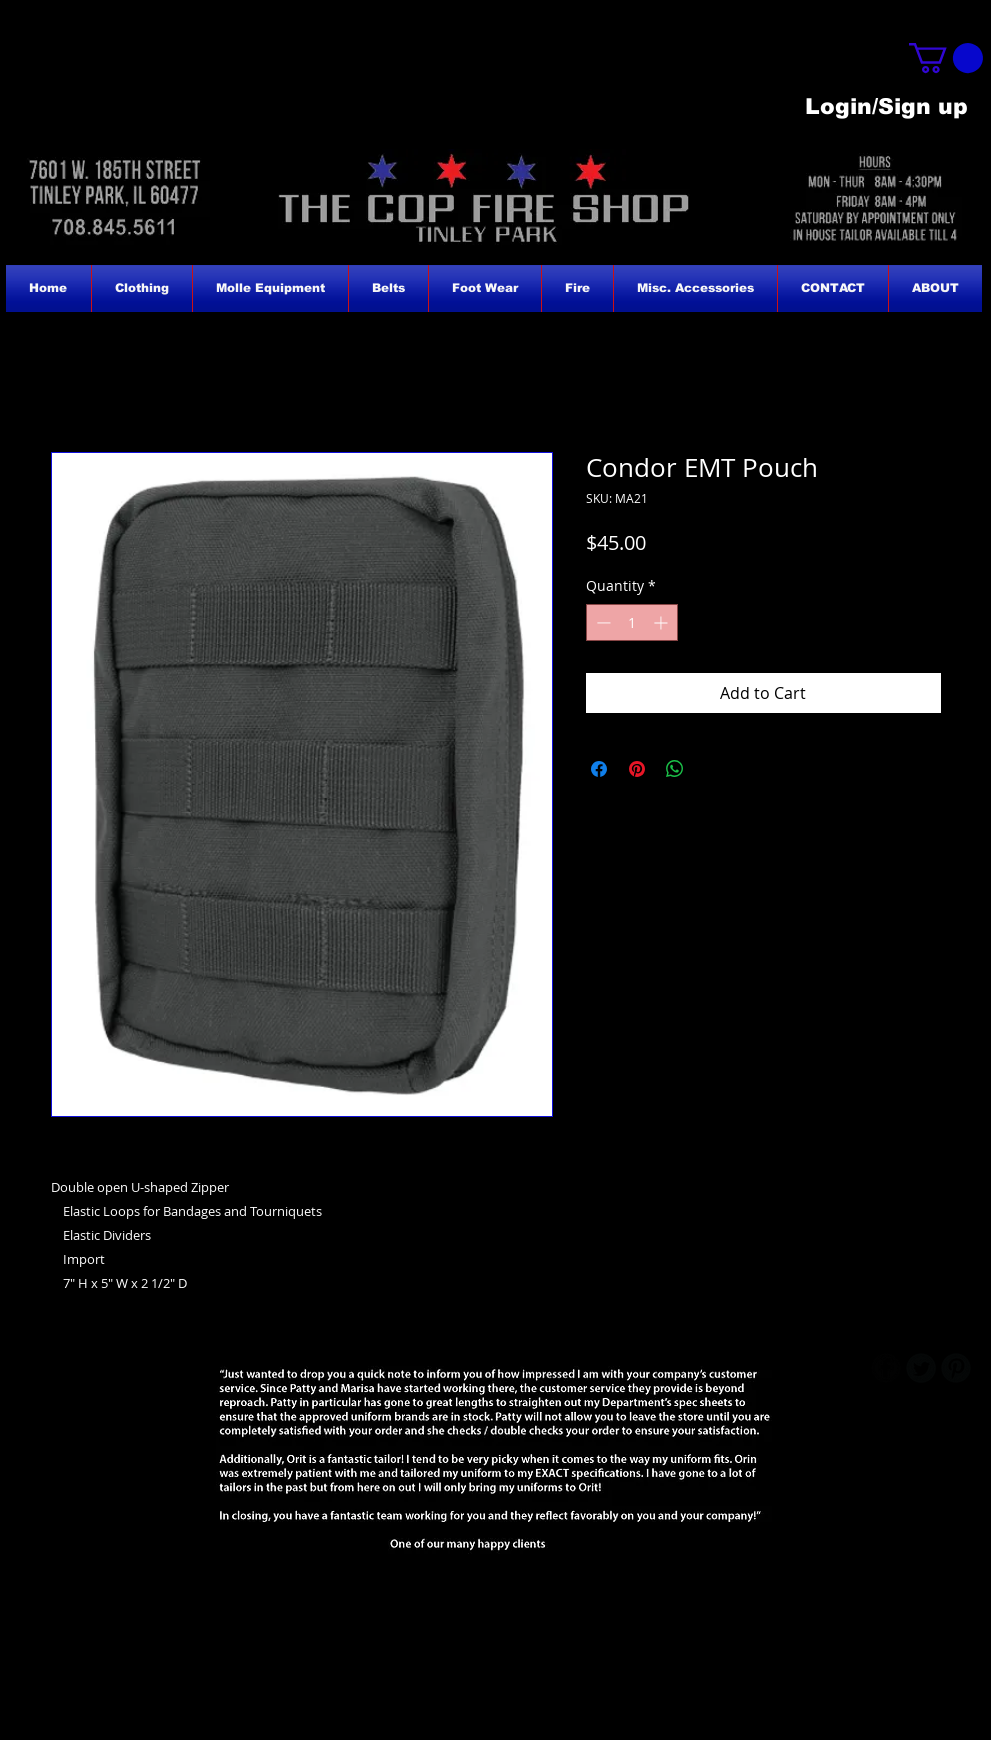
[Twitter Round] (921, 1368)
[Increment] (662, 622)
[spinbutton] (632, 622)
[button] (946, 58)
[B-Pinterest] (956, 1368)
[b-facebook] (886, 1368)
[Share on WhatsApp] (675, 769)
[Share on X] (713, 769)
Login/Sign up (886, 106)
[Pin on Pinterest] (637, 769)
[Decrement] (601, 622)
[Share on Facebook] (599, 769)
